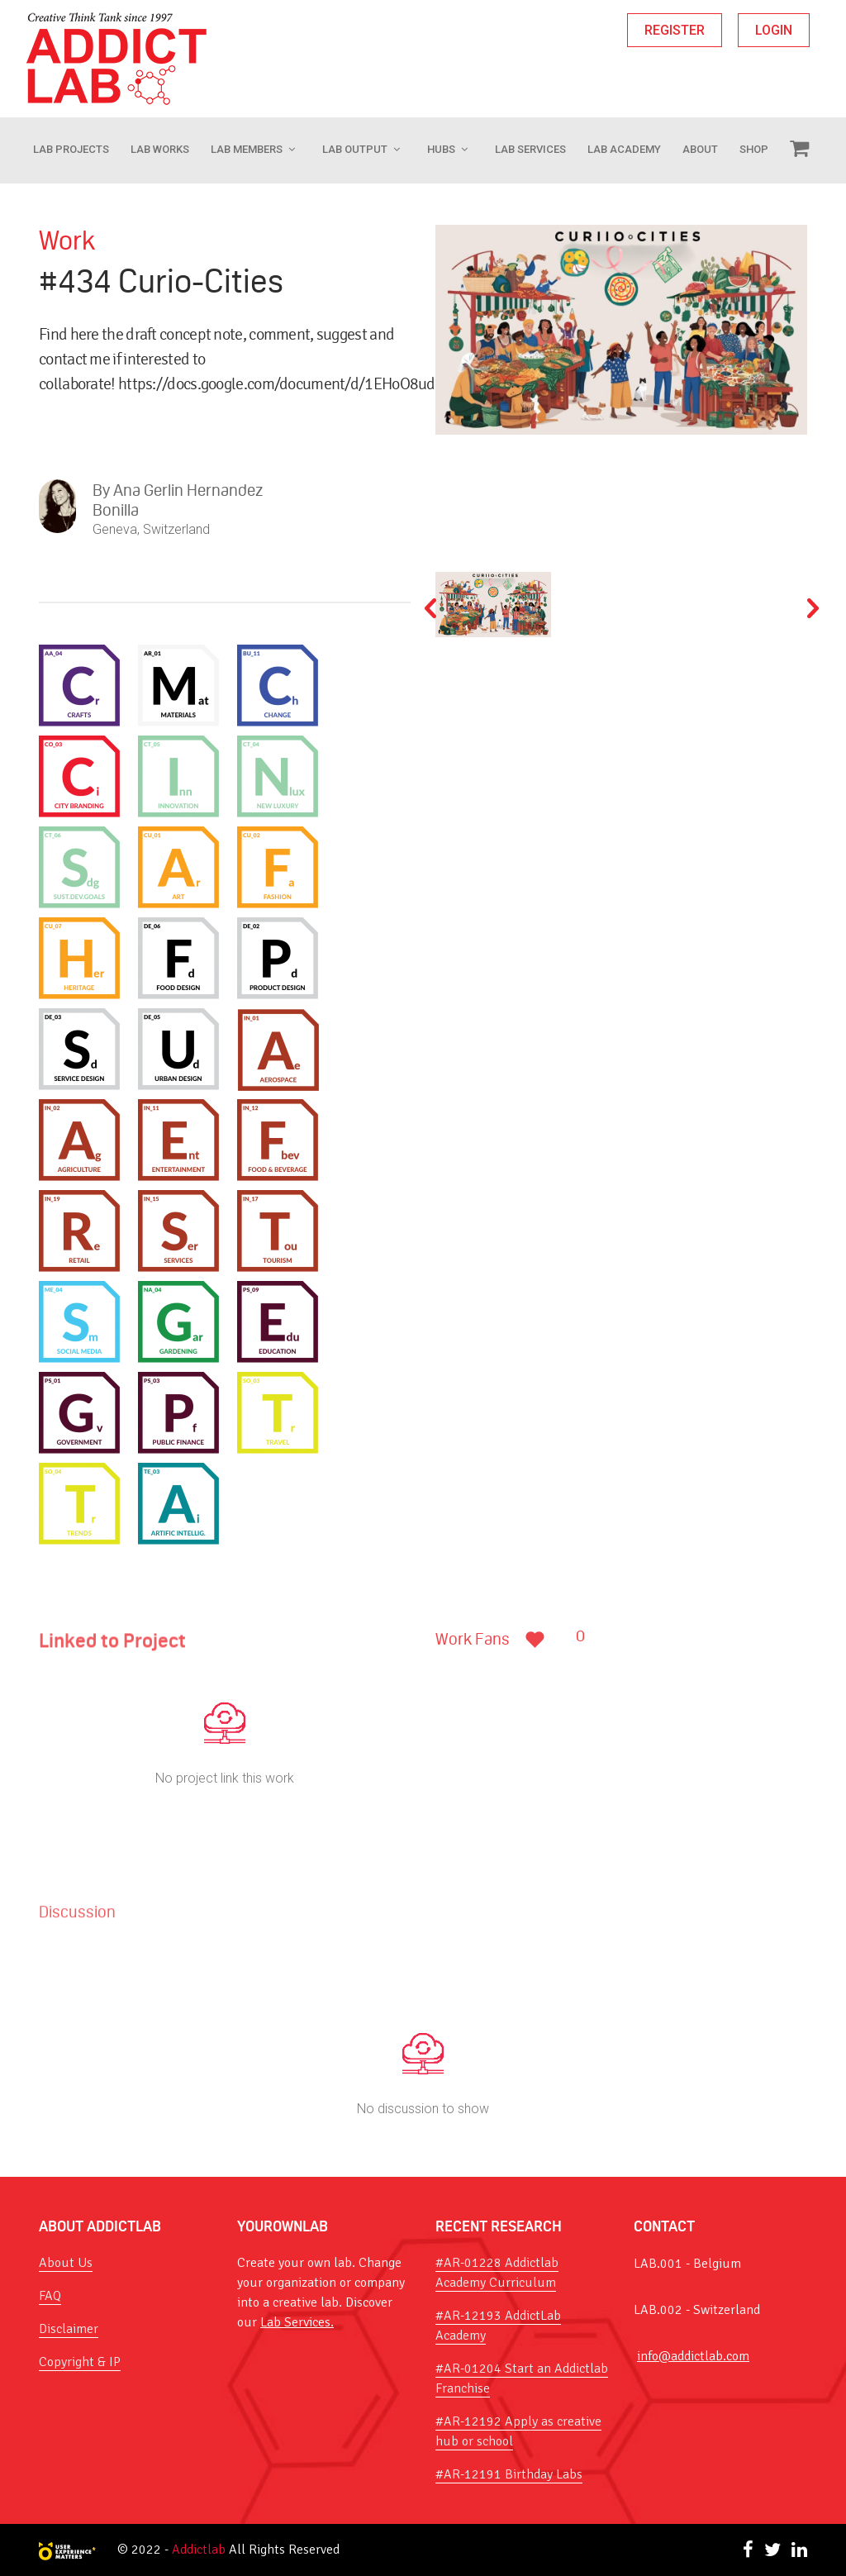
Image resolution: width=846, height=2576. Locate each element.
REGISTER (674, 30)
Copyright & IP (80, 2362)
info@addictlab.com (693, 2356)
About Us (66, 2263)
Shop (753, 149)
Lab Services (530, 149)
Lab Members (247, 149)
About (700, 149)
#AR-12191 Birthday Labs (508, 2474)
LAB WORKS (160, 149)
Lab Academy (624, 149)
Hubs (441, 149)
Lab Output (354, 149)
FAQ (50, 2296)
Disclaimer (68, 2329)
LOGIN (773, 30)
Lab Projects (71, 149)
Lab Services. (297, 2322)
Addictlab (199, 2549)
